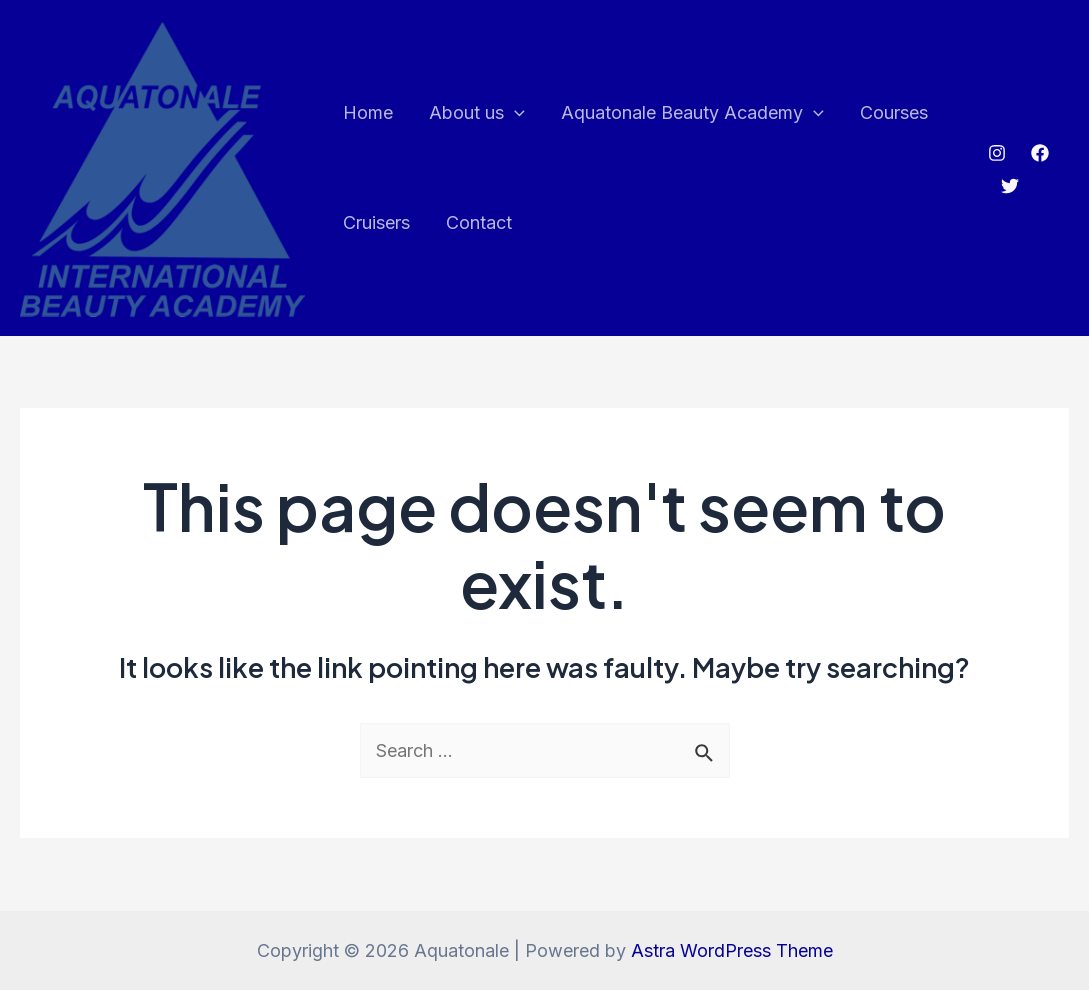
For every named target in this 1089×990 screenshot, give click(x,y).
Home (368, 112)
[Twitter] (1010, 186)
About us (477, 113)
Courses (894, 112)
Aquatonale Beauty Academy (692, 113)
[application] (514, 113)
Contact (479, 222)
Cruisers (376, 222)
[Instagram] (997, 153)
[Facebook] (1040, 153)
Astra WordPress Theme (732, 950)
